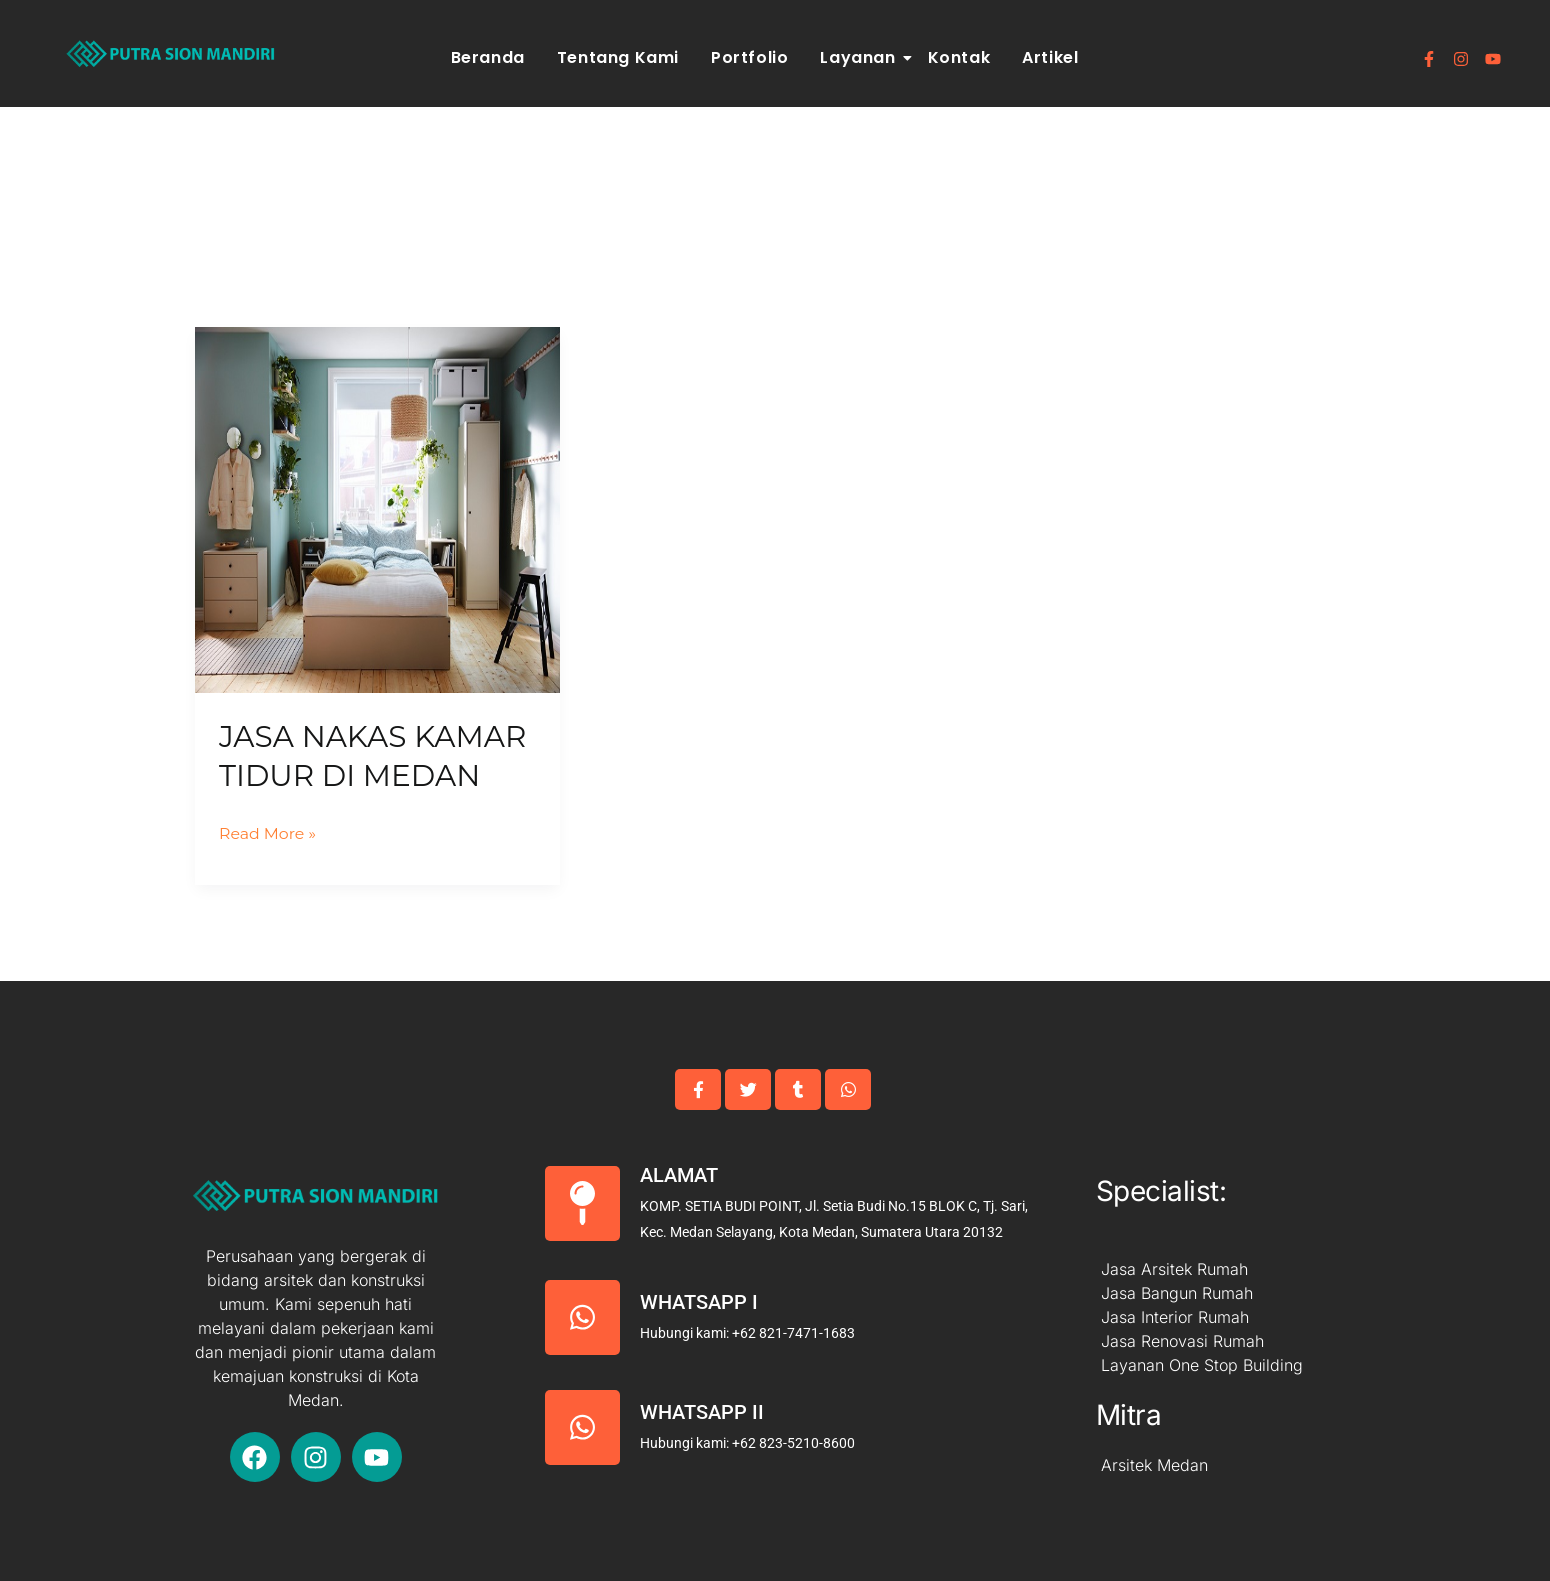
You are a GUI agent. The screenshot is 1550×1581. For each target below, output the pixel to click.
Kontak (959, 57)
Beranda (488, 57)
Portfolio (749, 57)
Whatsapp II (702, 1412)
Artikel (1050, 57)
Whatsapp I (699, 1302)
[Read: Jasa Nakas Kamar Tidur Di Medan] (377, 509)
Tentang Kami (618, 57)
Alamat (679, 1175)
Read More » (268, 831)
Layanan (860, 57)
